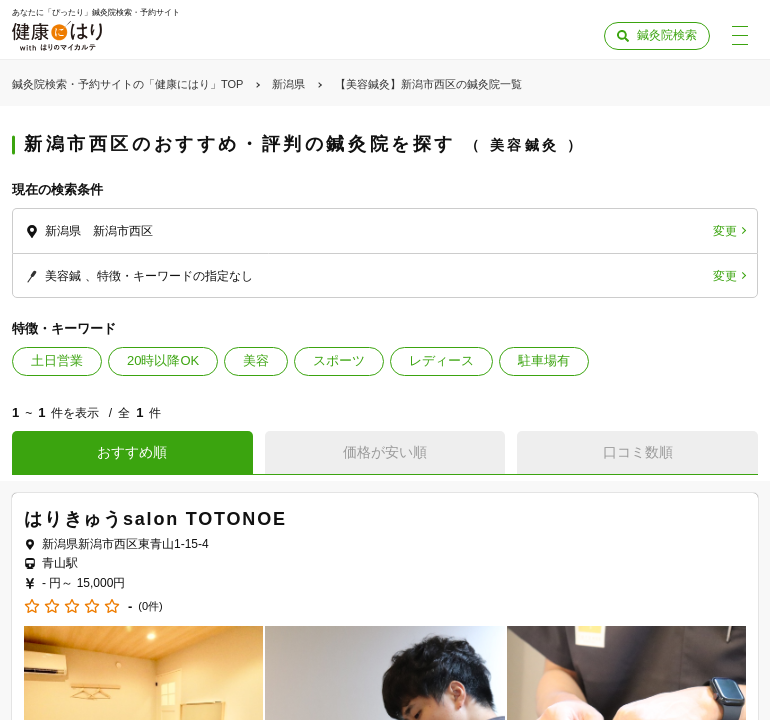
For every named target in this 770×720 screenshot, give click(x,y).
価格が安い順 (385, 452)
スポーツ (339, 360)
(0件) (150, 606)
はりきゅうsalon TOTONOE (155, 519)
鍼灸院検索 (667, 35)
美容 (256, 360)
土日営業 (57, 360)
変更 (725, 231)
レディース (441, 360)
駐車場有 (544, 360)
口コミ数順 (638, 452)
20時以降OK (163, 360)
